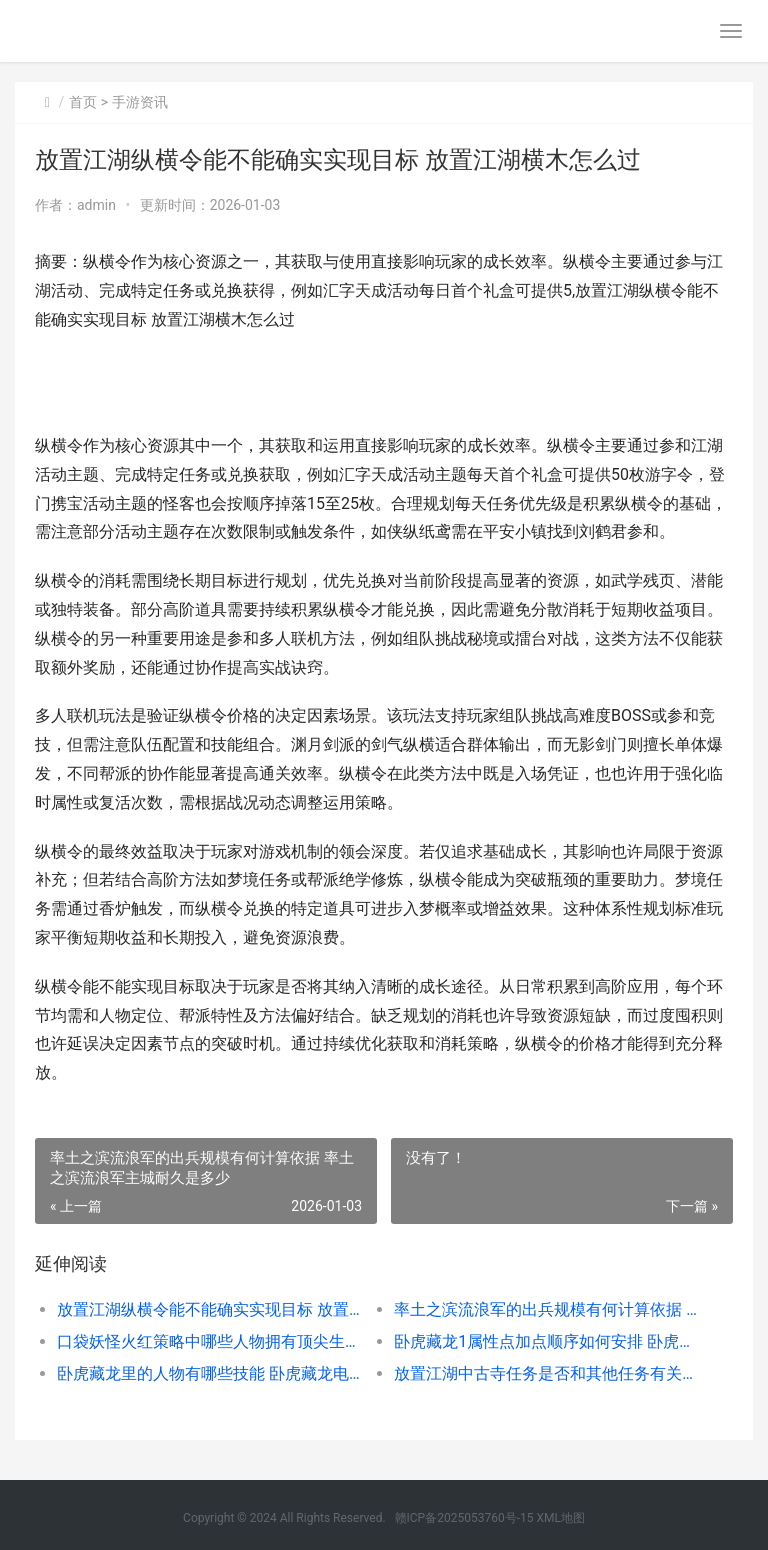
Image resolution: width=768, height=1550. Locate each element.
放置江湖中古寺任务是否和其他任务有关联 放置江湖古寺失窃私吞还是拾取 (546, 1373)
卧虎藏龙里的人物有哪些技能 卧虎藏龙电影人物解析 (209, 1373)
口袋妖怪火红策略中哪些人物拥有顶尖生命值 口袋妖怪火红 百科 (209, 1341)
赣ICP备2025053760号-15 (464, 1518)
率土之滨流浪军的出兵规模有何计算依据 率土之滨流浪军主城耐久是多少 (546, 1309)
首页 (83, 102)
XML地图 (560, 1518)
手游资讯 (140, 102)
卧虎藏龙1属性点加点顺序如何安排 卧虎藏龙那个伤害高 (546, 1341)
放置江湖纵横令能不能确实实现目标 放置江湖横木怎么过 (209, 1309)
